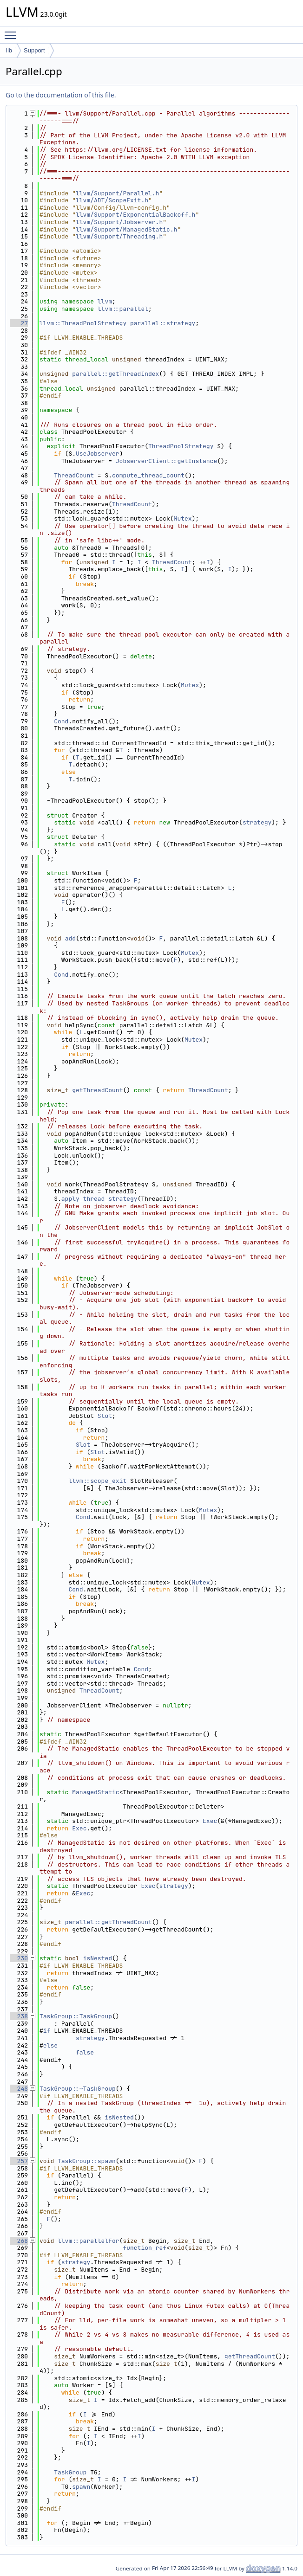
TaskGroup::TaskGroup (76, 2016)
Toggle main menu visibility (12, 31)
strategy (257, 822)
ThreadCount (74, 475)
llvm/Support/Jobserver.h (119, 222)
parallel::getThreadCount (108, 1922)
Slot (105, 1416)
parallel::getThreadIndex (115, 374)
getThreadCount (97, 1090)
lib (9, 50)
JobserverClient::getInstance (166, 461)
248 (19, 2089)
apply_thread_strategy (99, 1199)
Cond (61, 721)
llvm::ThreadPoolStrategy (83, 323)
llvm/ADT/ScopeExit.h (112, 200)
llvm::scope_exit (97, 1481)
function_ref (144, 2248)
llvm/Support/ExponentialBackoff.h (135, 215)
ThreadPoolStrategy (180, 446)
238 (19, 2016)
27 (19, 323)
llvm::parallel (123, 309)
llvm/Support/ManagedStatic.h (126, 229)
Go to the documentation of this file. (61, 94)
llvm (105, 301)
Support (34, 50)
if (47, 2031)
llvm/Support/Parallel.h (117, 193)
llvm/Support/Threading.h (119, 236)
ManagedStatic (95, 1792)
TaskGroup (70, 2472)
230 (19, 1958)
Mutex (183, 518)
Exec (210, 1821)
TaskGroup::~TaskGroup (78, 2089)
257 (19, 2161)
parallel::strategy (162, 323)
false (85, 2052)
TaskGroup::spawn (87, 2161)
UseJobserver (97, 453)
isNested (97, 1958)
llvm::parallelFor (88, 2241)
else (50, 2045)
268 (19, 2241)
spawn (81, 2487)
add (70, 938)
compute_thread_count (148, 475)
